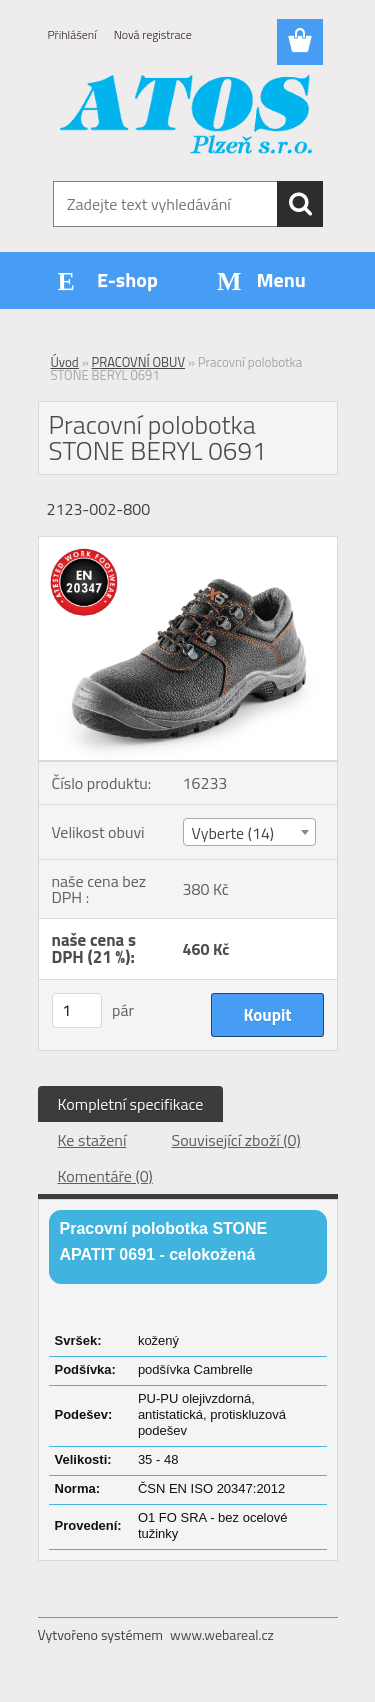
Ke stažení (92, 1140)
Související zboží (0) (235, 1140)
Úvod (65, 362)
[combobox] (250, 832)
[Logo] (187, 117)
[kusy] (77, 1010)
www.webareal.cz (222, 1634)
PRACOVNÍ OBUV (139, 362)
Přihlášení (72, 34)
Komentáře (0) (105, 1176)
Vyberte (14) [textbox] (233, 833)
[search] (300, 204)
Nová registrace (153, 34)
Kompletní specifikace (131, 1104)
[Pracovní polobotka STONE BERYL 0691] (188, 545)
